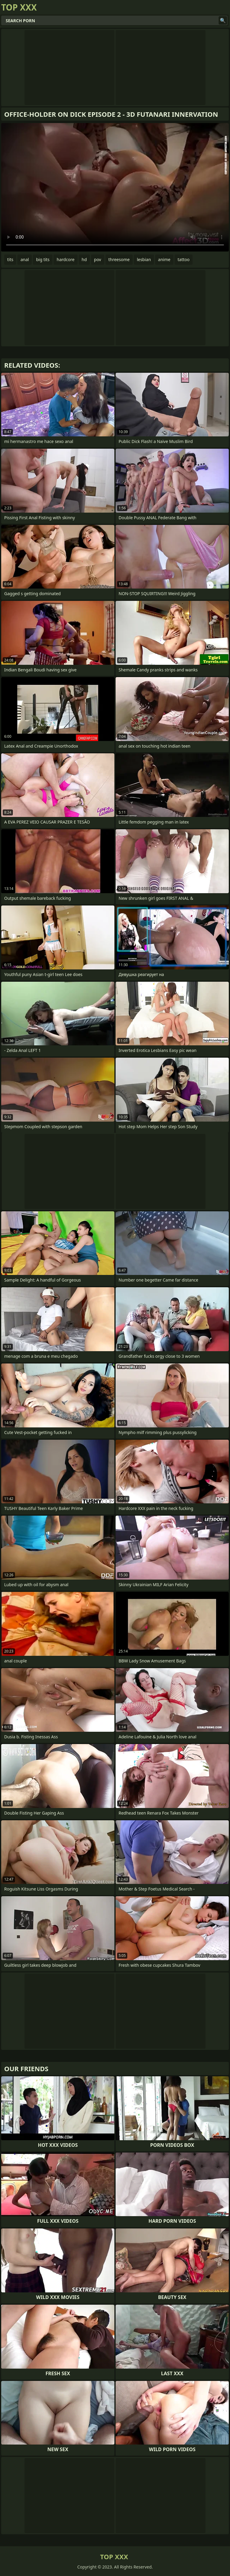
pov (97, 259)
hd (84, 259)
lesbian (144, 259)
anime (164, 259)
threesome (119, 259)
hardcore (65, 259)
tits (10, 259)
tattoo (184, 259)
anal (24, 259)
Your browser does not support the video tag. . (115, 187)
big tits (42, 259)
